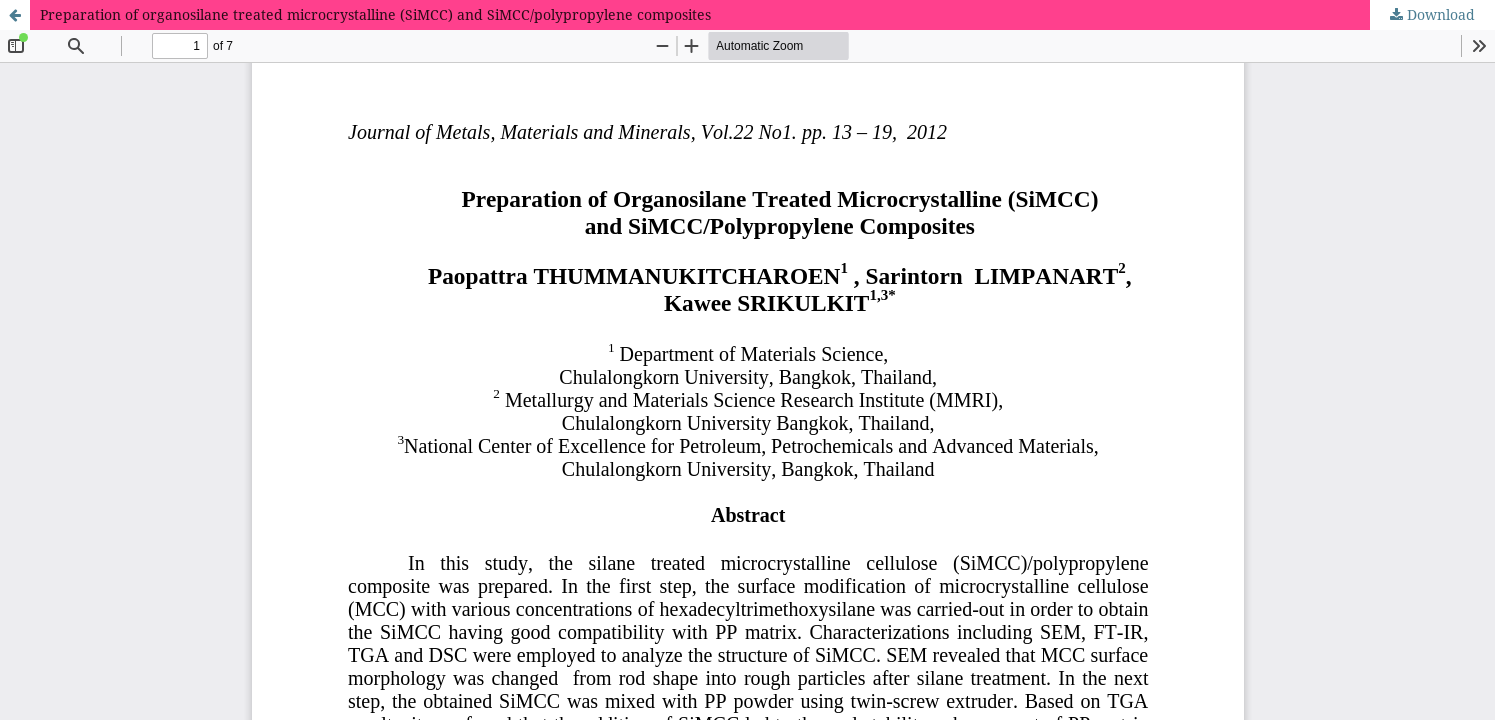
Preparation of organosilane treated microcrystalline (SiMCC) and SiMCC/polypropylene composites (375, 14)
